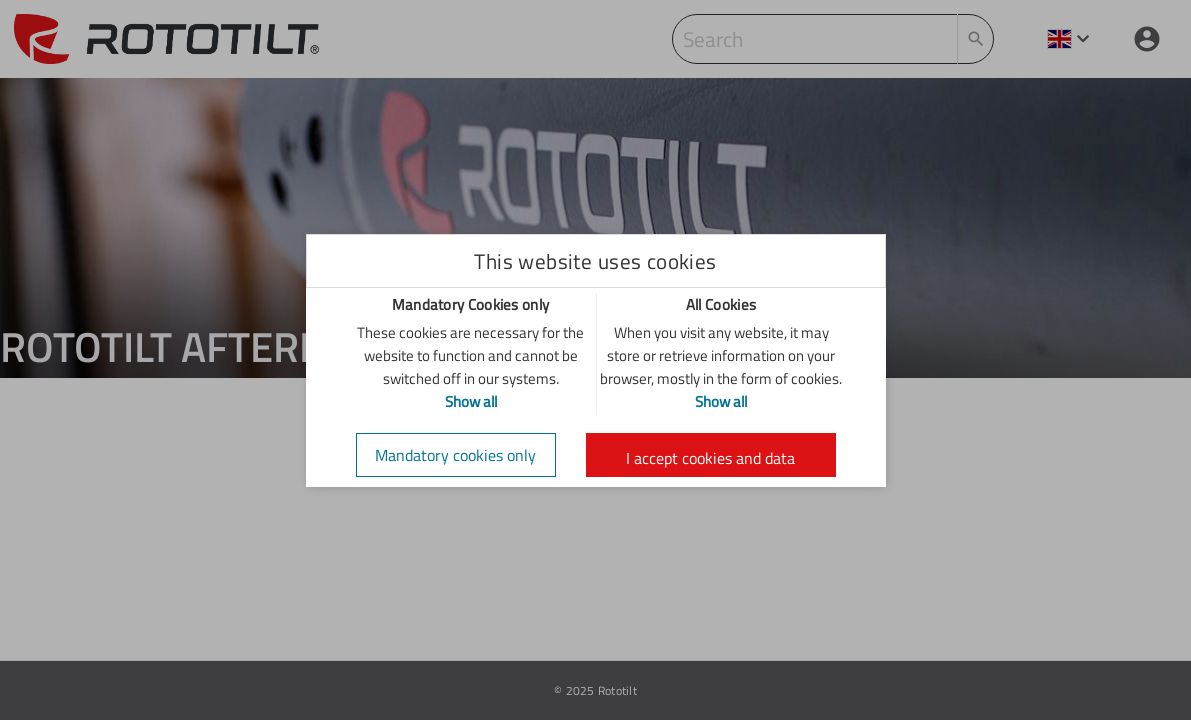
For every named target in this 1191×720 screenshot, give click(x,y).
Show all (471, 401)
